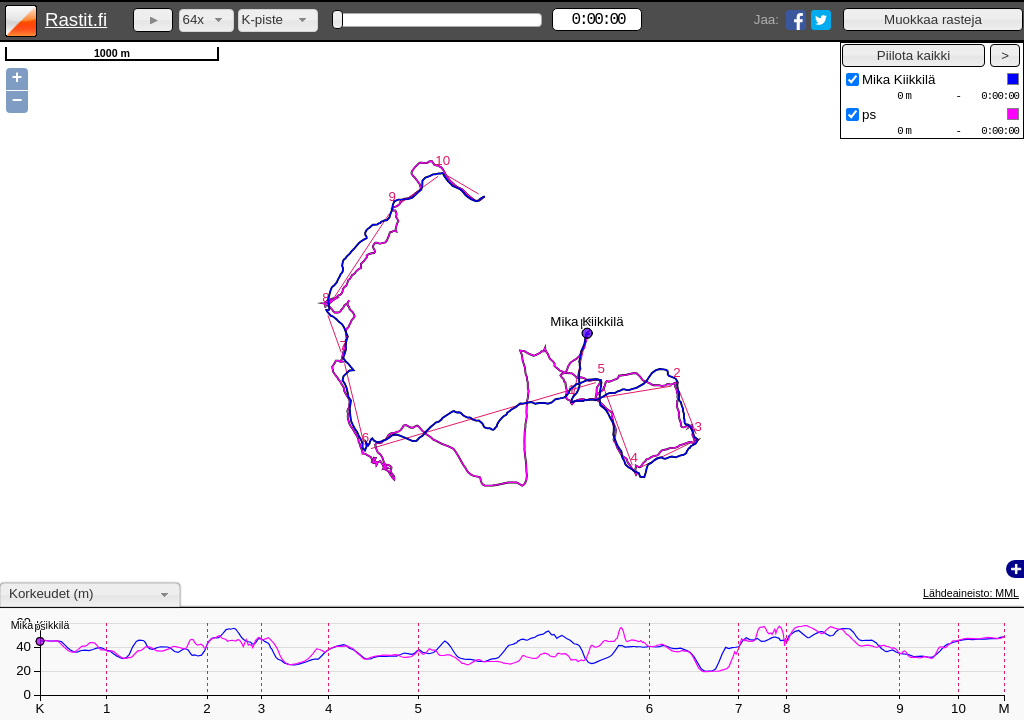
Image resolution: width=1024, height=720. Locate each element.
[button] (933, 19)
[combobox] (206, 20)
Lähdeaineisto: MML (971, 593)
